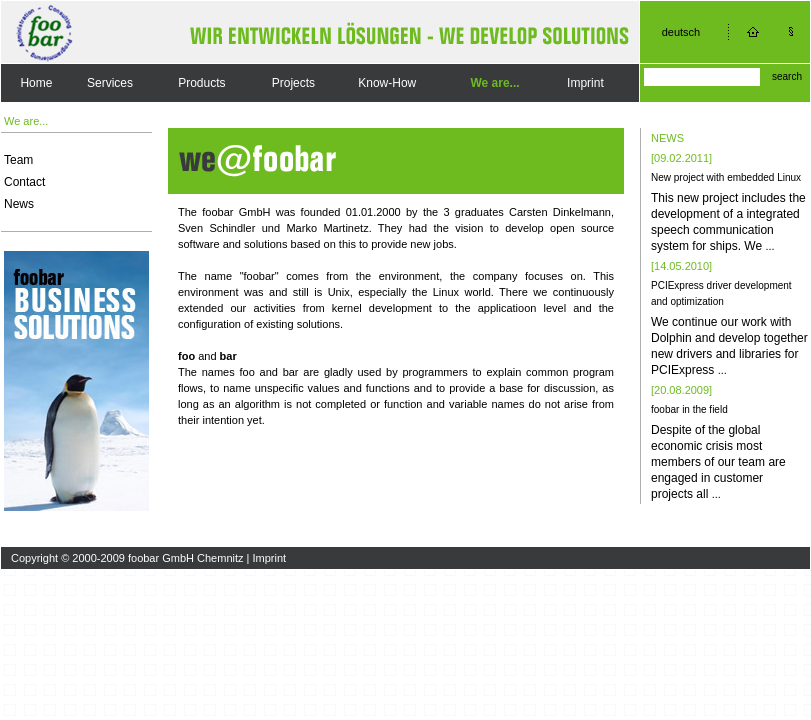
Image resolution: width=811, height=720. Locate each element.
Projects (293, 83)
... (769, 246)
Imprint (585, 83)
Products (201, 83)
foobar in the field (689, 409)
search (787, 76)
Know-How (387, 83)
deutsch (681, 32)
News (19, 204)
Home (36, 83)
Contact (24, 182)
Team (18, 160)
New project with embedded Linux (726, 177)
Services (110, 83)
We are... (494, 83)
